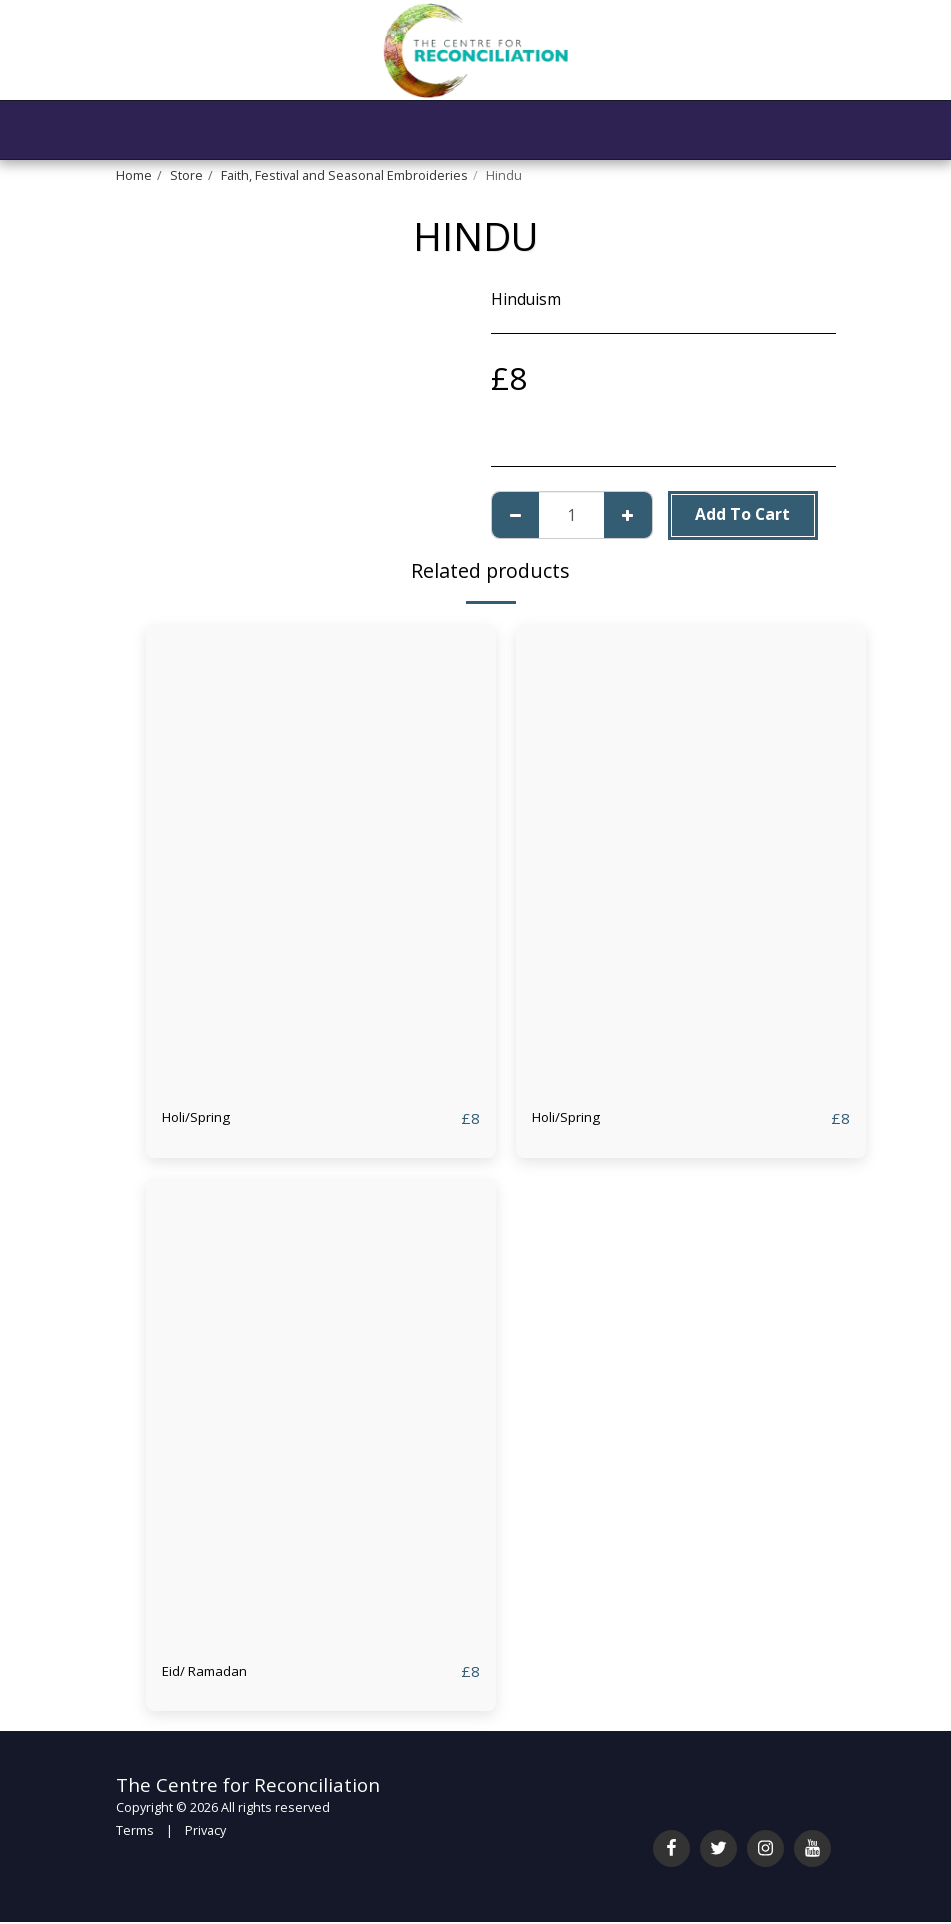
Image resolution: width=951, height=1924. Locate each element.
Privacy (205, 1832)
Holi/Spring (204, 1118)
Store (186, 175)
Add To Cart (742, 514)
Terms (135, 1832)
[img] (321, 857)
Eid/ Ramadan (211, 1672)
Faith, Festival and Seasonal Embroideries (344, 175)
